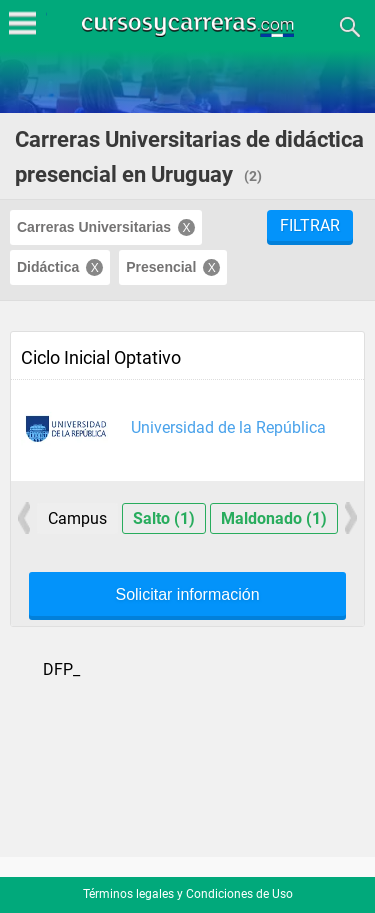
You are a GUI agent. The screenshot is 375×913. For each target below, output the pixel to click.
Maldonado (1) (274, 518)
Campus (77, 518)
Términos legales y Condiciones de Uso (188, 894)
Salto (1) (164, 518)
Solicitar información (187, 595)
